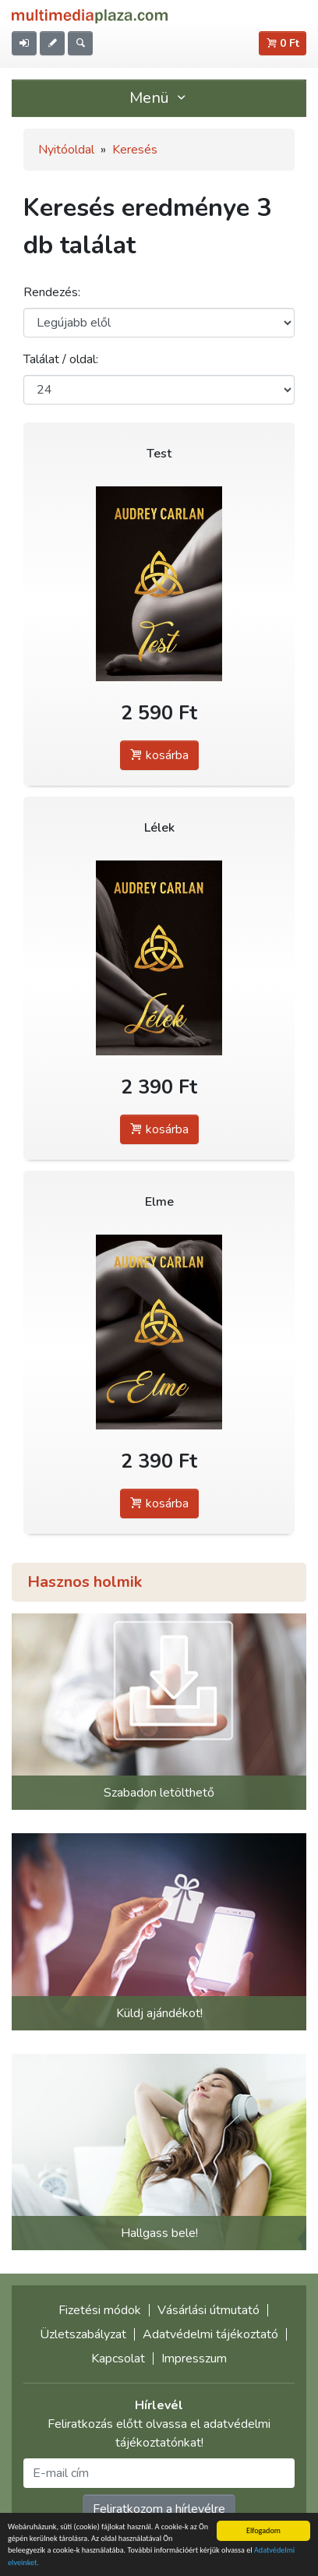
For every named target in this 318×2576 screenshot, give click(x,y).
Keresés (134, 149)
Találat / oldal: (60, 359)
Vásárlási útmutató (208, 2310)
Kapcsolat (118, 2358)
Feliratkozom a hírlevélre (159, 2509)
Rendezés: (51, 292)
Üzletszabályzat (83, 2334)
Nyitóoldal (66, 149)
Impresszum (194, 2358)
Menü (159, 97)
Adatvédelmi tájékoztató (210, 2334)
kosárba (159, 755)
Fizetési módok (99, 2310)
